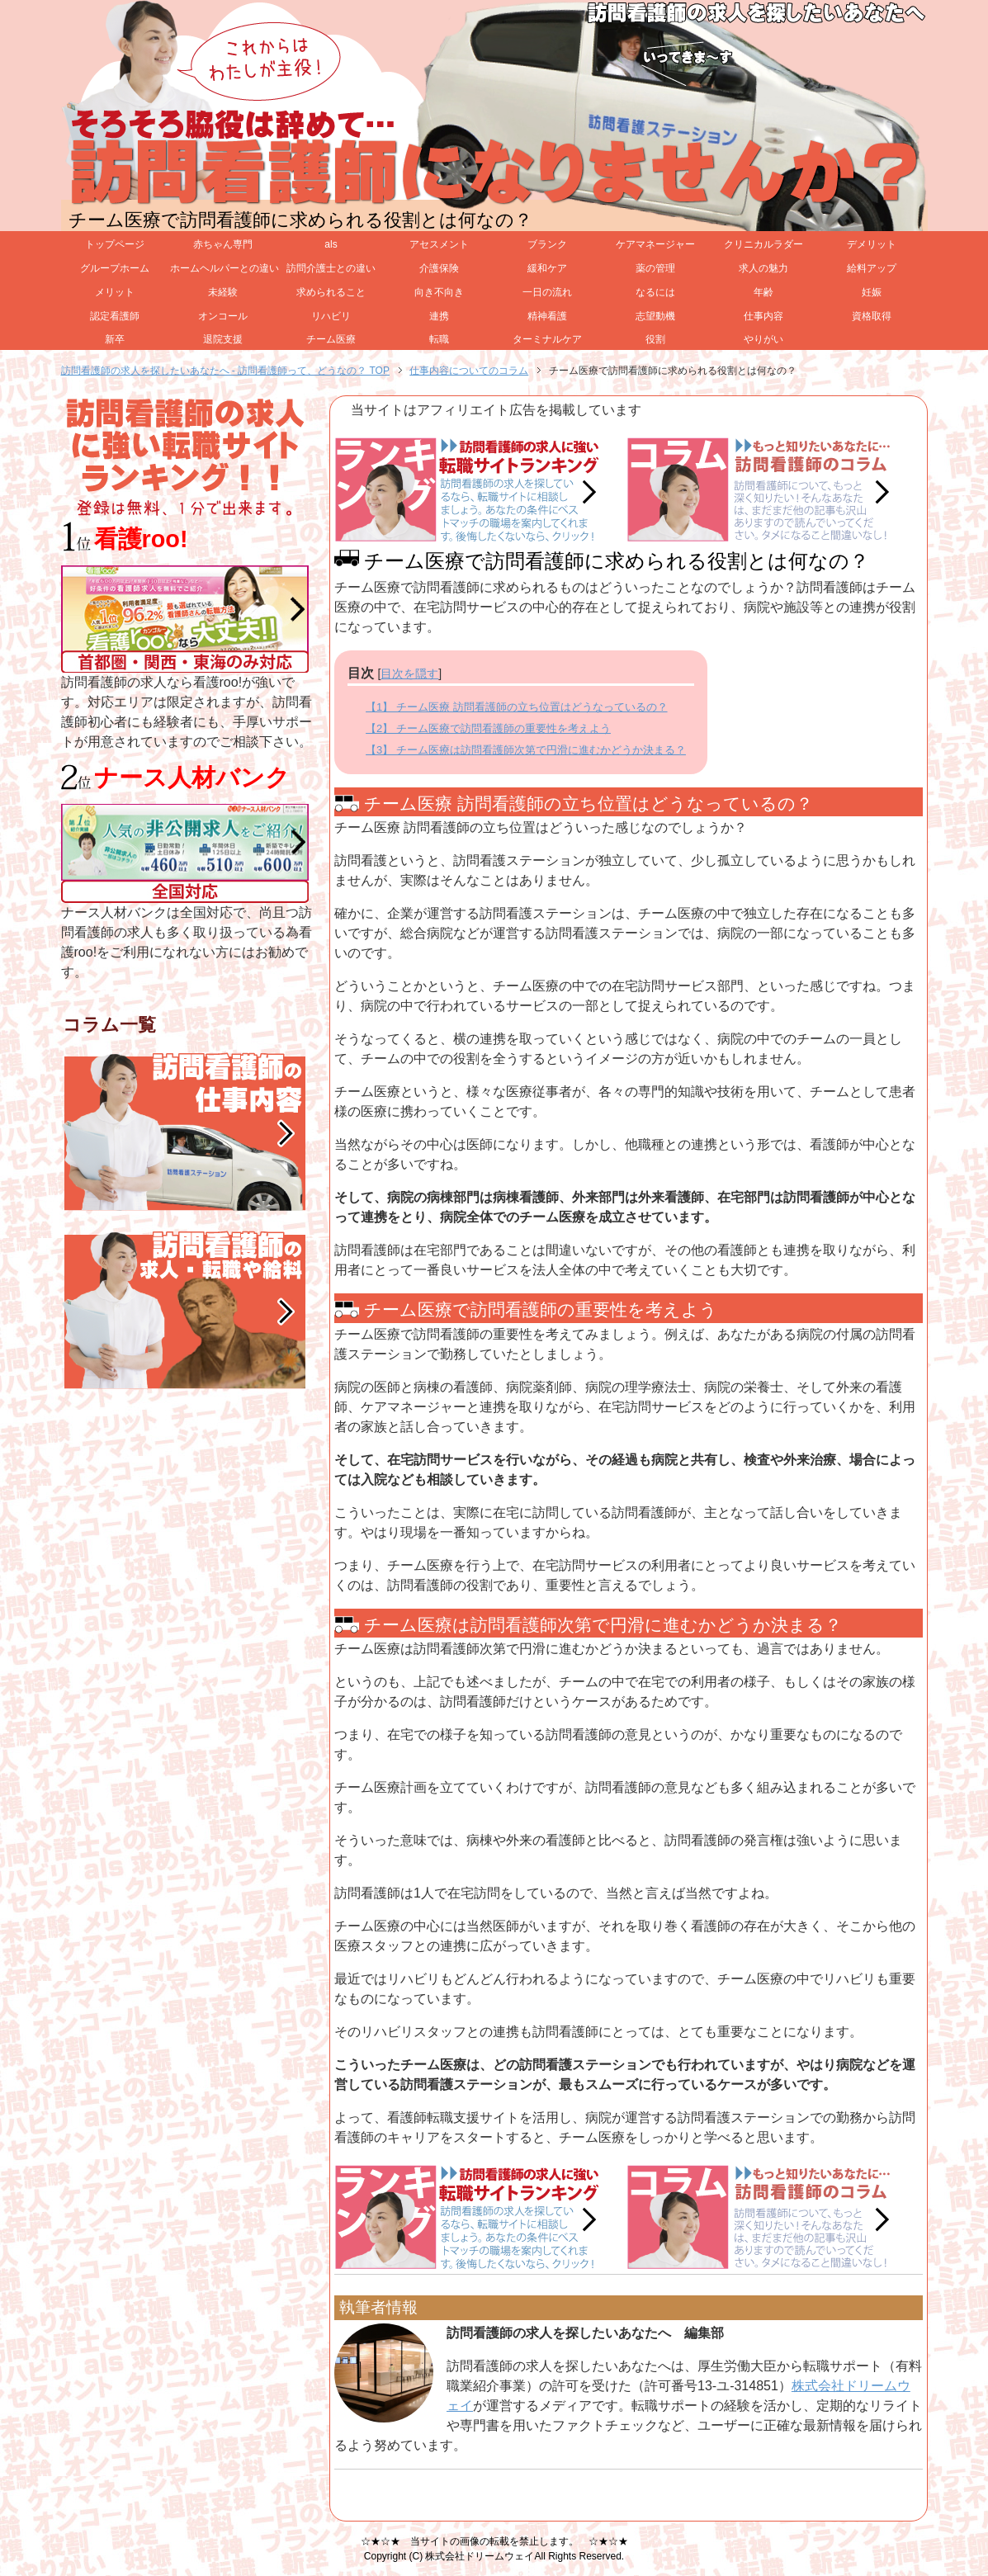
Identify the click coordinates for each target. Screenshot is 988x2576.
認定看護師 (114, 316)
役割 (655, 339)
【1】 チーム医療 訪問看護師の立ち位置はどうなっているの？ (516, 707)
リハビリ (331, 316)
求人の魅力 (763, 268)
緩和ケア (547, 268)
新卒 (115, 339)
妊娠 (872, 292)
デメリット (871, 244)
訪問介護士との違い (331, 268)
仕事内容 (763, 316)
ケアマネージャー (655, 244)
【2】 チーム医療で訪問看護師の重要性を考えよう (488, 728)
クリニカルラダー (763, 244)
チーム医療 (331, 339)
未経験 (223, 292)
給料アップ (871, 268)
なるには (655, 292)
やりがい (763, 339)
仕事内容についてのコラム (468, 370)
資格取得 (871, 316)
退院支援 (223, 339)
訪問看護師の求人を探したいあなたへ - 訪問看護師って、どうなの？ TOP (225, 370)
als (330, 244)
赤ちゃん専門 (223, 244)
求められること (331, 292)
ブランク (547, 244)
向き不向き (439, 292)
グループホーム (114, 268)
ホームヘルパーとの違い (223, 268)
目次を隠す (409, 673)
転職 (439, 339)
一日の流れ (547, 292)
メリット (115, 292)
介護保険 (439, 268)
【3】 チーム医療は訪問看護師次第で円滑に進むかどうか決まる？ (526, 750)
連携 (439, 316)
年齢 (763, 292)
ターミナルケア (547, 339)
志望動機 (655, 316)
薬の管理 (655, 268)
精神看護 (547, 316)
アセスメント (439, 244)
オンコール (223, 316)
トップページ (114, 244)
